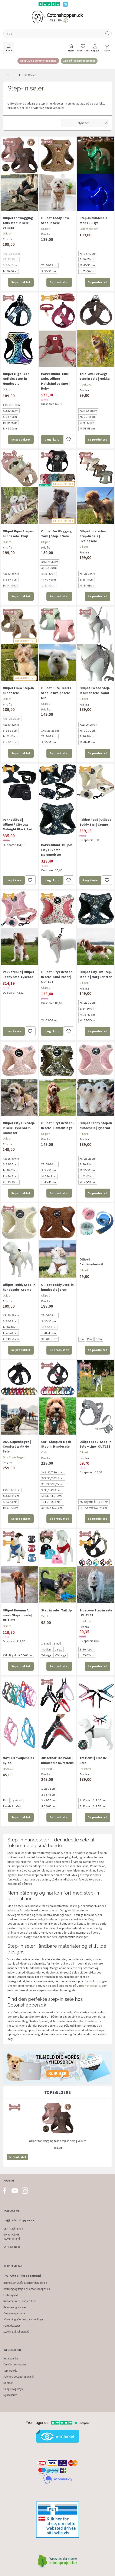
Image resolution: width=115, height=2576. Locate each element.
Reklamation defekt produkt (19, 2301)
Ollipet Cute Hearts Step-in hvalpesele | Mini (56, 693)
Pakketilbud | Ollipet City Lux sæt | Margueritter (57, 850)
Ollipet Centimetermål (91, 1261)
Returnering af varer (14, 2307)
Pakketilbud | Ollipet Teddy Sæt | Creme (95, 822)
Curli (44, 1452)
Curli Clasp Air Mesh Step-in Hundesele (56, 1444)
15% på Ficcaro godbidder (79, 60)
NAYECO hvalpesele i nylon (18, 1760)
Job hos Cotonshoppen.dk (18, 2376)
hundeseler (14, 1937)
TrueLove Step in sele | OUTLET (95, 1612)
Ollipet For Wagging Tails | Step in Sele (56, 533)
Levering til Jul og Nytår (16, 2331)
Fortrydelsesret (11, 2325)
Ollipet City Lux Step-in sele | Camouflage (57, 1125)
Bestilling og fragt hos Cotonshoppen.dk (26, 2289)
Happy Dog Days (13, 2389)
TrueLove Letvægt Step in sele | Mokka (94, 376)
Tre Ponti (47, 1769)
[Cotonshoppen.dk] (57, 17)
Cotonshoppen (88, 229)
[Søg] (107, 33)
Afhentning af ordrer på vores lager (23, 2319)
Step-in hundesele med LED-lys (93, 220)
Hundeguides (10, 2358)
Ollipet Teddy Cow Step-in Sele (55, 220)
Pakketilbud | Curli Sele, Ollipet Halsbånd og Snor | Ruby (55, 381)
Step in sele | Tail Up (56, 1610)
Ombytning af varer (14, 2313)
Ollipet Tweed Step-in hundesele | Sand (94, 690)
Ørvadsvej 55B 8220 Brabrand (11, 2236)
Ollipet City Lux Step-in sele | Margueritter (95, 974)
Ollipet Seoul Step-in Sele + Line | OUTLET (95, 1444)
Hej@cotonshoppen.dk (18, 2220)
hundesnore (92, 1986)
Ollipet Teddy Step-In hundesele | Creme (19, 1287)
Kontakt (8, 2383)
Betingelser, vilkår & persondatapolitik (25, 2283)
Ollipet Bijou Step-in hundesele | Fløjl (18, 533)
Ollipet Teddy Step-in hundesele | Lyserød (95, 1125)
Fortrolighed (10, 2295)
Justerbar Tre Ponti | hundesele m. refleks (57, 1760)
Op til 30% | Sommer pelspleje (38, 60)
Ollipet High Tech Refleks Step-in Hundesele (16, 379)
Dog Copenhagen (14, 1457)
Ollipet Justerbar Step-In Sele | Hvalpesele (92, 536)
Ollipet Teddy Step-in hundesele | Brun (57, 1287)
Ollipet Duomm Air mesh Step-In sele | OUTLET (17, 1615)
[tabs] (107, 48)
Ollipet (7, 233)
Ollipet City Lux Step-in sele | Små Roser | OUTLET (57, 977)
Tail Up (45, 1616)
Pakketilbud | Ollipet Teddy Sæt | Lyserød (18, 974)
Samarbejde (10, 2370)
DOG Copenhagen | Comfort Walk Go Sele (17, 1446)
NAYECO (8, 1769)
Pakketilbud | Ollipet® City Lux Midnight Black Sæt (18, 824)
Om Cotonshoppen (14, 2364)
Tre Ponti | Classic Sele (93, 1760)
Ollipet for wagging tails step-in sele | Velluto (18, 223)
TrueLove (85, 384)
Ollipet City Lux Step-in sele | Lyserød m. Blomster (19, 1128)
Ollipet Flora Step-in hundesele (18, 690)
